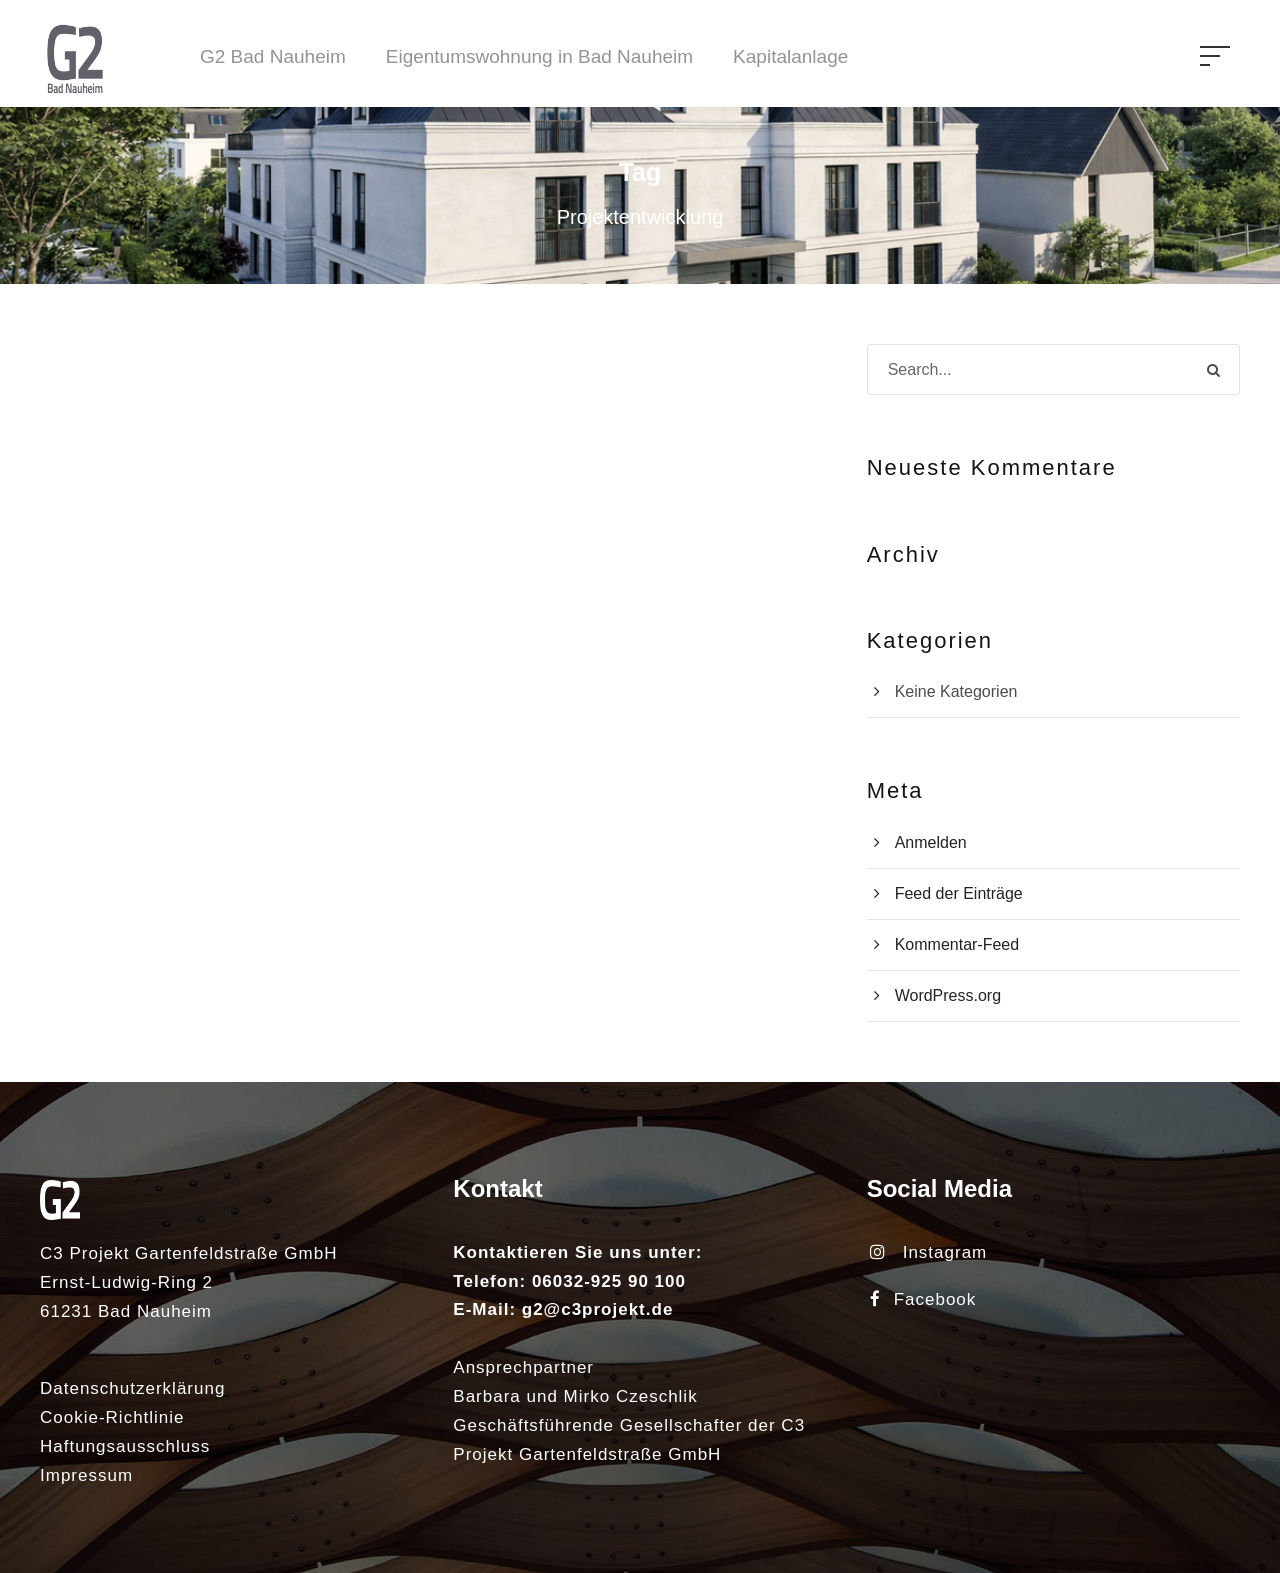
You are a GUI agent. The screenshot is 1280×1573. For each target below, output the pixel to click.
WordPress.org (948, 995)
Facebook (923, 1299)
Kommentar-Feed (957, 944)
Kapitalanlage (790, 56)
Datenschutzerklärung (132, 1388)
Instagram (929, 1252)
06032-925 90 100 (609, 1281)
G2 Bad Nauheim (273, 56)
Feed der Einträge (959, 893)
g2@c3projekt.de (598, 1309)
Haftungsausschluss (125, 1446)
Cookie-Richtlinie (112, 1417)
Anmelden (931, 842)
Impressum (86, 1475)
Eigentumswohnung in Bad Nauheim (539, 56)
